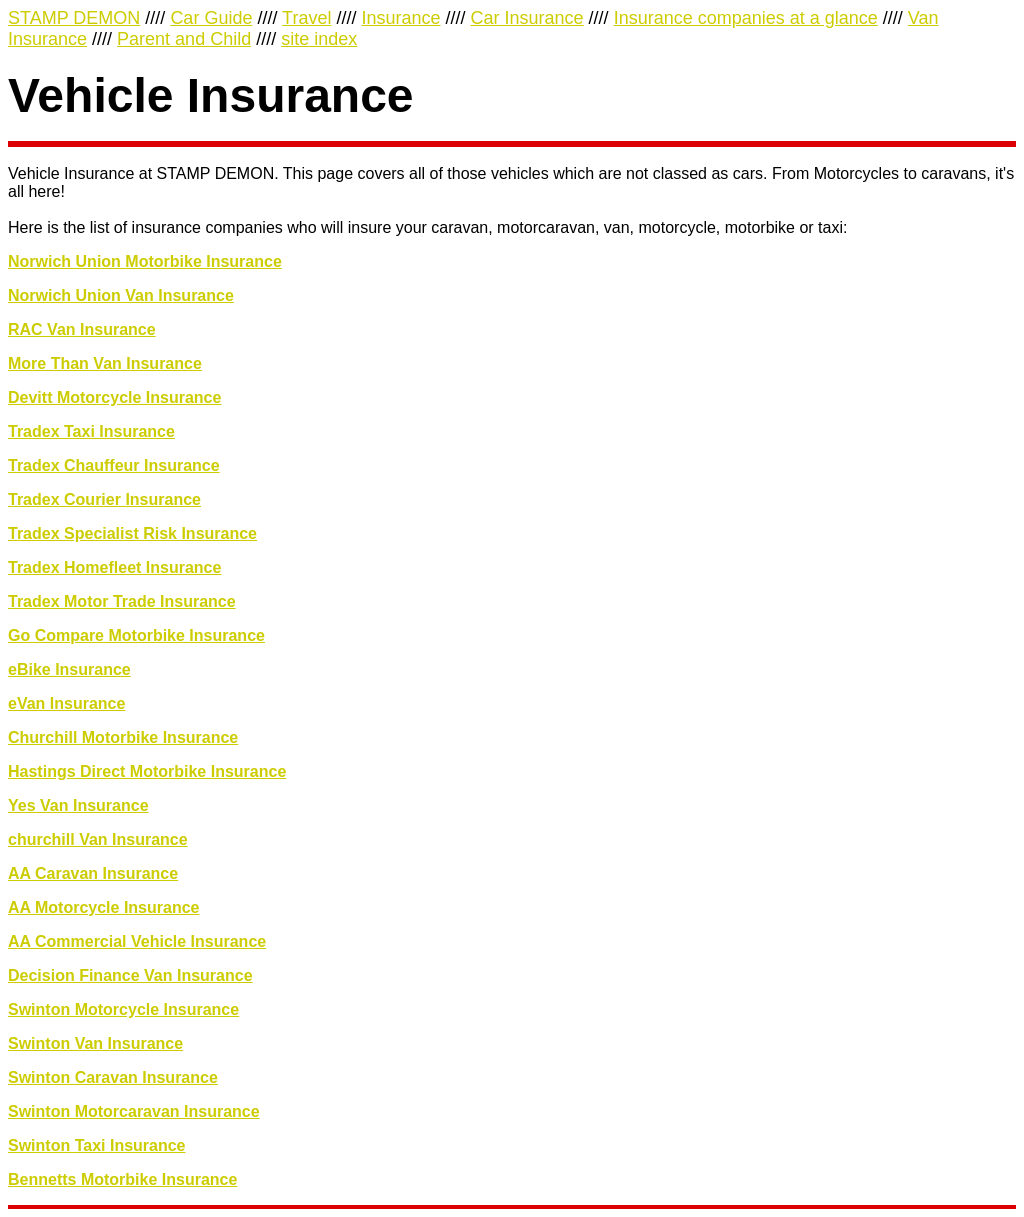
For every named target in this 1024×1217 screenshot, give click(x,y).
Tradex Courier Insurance (104, 499)
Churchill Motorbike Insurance (123, 737)
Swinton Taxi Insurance (97, 1145)
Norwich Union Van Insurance (121, 295)
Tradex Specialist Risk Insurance (132, 533)
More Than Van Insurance (105, 363)
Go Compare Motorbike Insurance (136, 635)
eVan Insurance (66, 703)
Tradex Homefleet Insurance (114, 567)
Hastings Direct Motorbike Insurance (147, 771)
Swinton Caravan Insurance (113, 1077)
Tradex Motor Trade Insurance (122, 601)
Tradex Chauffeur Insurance (114, 465)
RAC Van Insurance (82, 329)
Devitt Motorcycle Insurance (114, 397)
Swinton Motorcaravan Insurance (134, 1111)
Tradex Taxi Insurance (91, 431)
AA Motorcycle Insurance (103, 907)
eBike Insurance (69, 669)
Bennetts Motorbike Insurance (122, 1179)
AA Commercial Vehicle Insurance (137, 941)
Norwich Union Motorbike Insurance (145, 261)
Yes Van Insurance (78, 805)
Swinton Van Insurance (95, 1043)
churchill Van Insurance (98, 839)
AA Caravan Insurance (93, 873)
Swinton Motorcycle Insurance (123, 1009)
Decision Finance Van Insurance (130, 975)
